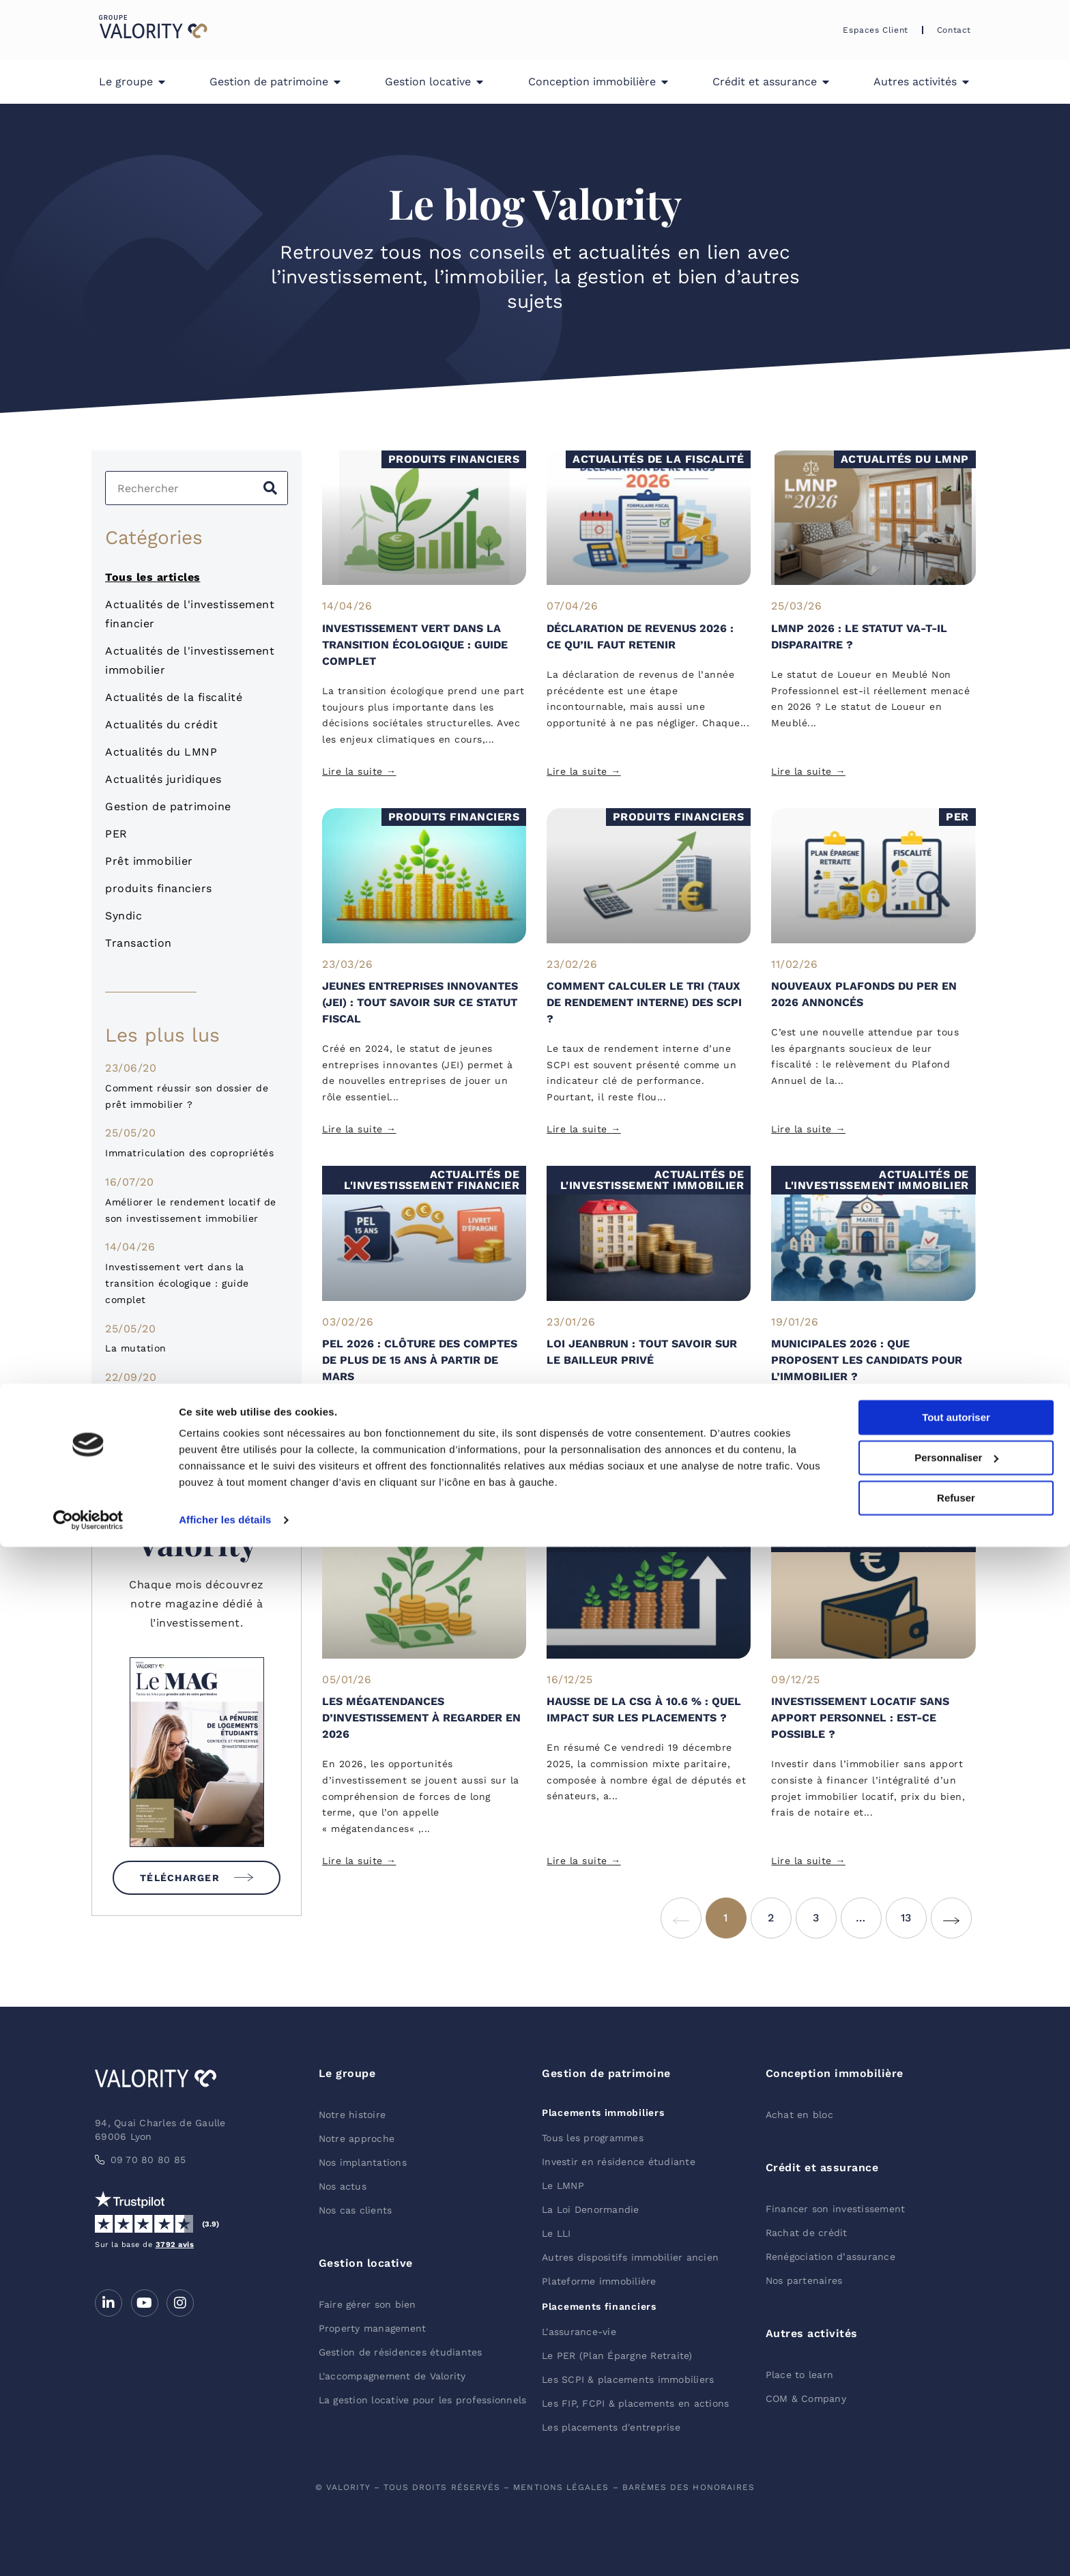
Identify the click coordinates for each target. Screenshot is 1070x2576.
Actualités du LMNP (161, 751)
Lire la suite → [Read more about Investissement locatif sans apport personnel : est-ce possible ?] (808, 1860)
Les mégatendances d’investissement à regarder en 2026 (421, 1718)
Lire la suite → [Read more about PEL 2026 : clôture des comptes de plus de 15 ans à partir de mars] (359, 1486)
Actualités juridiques (163, 779)
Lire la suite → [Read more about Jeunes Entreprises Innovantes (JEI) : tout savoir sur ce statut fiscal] (359, 1129)
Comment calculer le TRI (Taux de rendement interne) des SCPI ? (644, 1002)
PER (116, 833)
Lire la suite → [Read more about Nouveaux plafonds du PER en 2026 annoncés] (808, 1129)
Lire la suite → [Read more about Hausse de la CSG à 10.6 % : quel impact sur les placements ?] (584, 1860)
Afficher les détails (225, 2549)
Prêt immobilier (149, 861)
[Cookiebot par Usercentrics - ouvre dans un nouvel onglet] (88, 2549)
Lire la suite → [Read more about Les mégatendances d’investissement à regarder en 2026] (359, 1860)
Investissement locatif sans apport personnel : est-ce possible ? (860, 1718)
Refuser (956, 2526)
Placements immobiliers (603, 2112)
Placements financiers (599, 2306)
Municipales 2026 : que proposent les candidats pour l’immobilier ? (866, 1360)
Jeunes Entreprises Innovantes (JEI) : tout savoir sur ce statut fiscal (420, 1002)
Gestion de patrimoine (168, 806)
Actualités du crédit (161, 724)
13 (914, 1911)
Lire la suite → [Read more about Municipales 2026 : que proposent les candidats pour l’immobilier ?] (808, 1486)
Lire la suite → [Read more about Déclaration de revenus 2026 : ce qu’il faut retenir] (584, 771)
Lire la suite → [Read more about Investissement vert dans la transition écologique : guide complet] (359, 771)
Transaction (138, 942)
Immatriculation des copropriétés (189, 1152)
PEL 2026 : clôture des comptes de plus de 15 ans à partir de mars (419, 1360)
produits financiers (158, 888)
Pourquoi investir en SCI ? (171, 1397)
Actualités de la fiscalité (173, 697)
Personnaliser (956, 2487)
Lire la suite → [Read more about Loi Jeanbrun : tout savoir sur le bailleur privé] (584, 1486)
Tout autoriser (956, 2446)
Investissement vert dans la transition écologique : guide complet (177, 1283)
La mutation (136, 1348)
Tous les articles (153, 577)
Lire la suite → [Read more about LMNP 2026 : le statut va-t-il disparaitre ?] (808, 771)
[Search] (270, 488)
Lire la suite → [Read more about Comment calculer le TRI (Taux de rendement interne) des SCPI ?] (584, 1129)
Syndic (123, 915)
